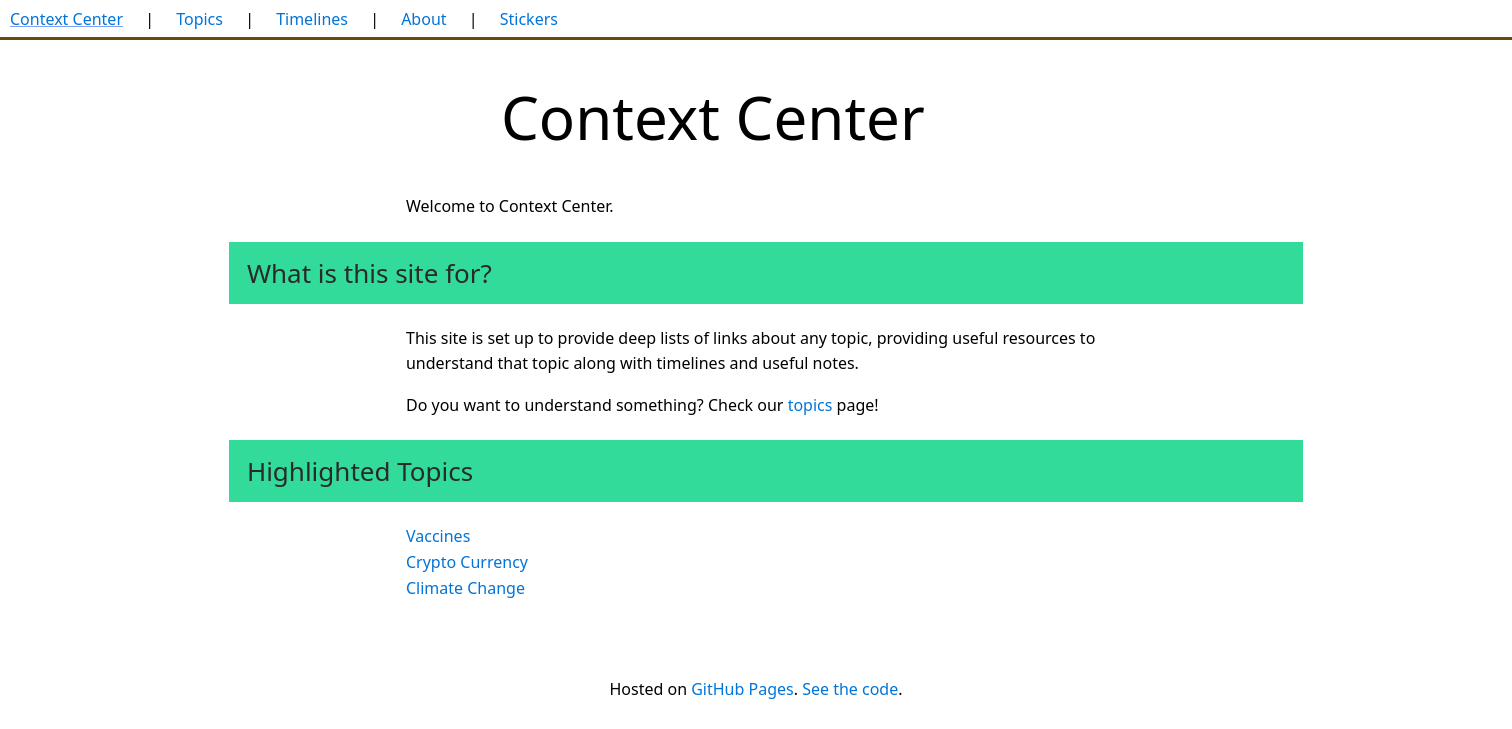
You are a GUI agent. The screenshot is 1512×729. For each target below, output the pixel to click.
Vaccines (438, 536)
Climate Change (465, 588)
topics (810, 405)
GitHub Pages (742, 689)
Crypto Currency (467, 562)
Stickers (529, 19)
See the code (850, 689)
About (423, 19)
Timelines (312, 19)
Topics (199, 19)
